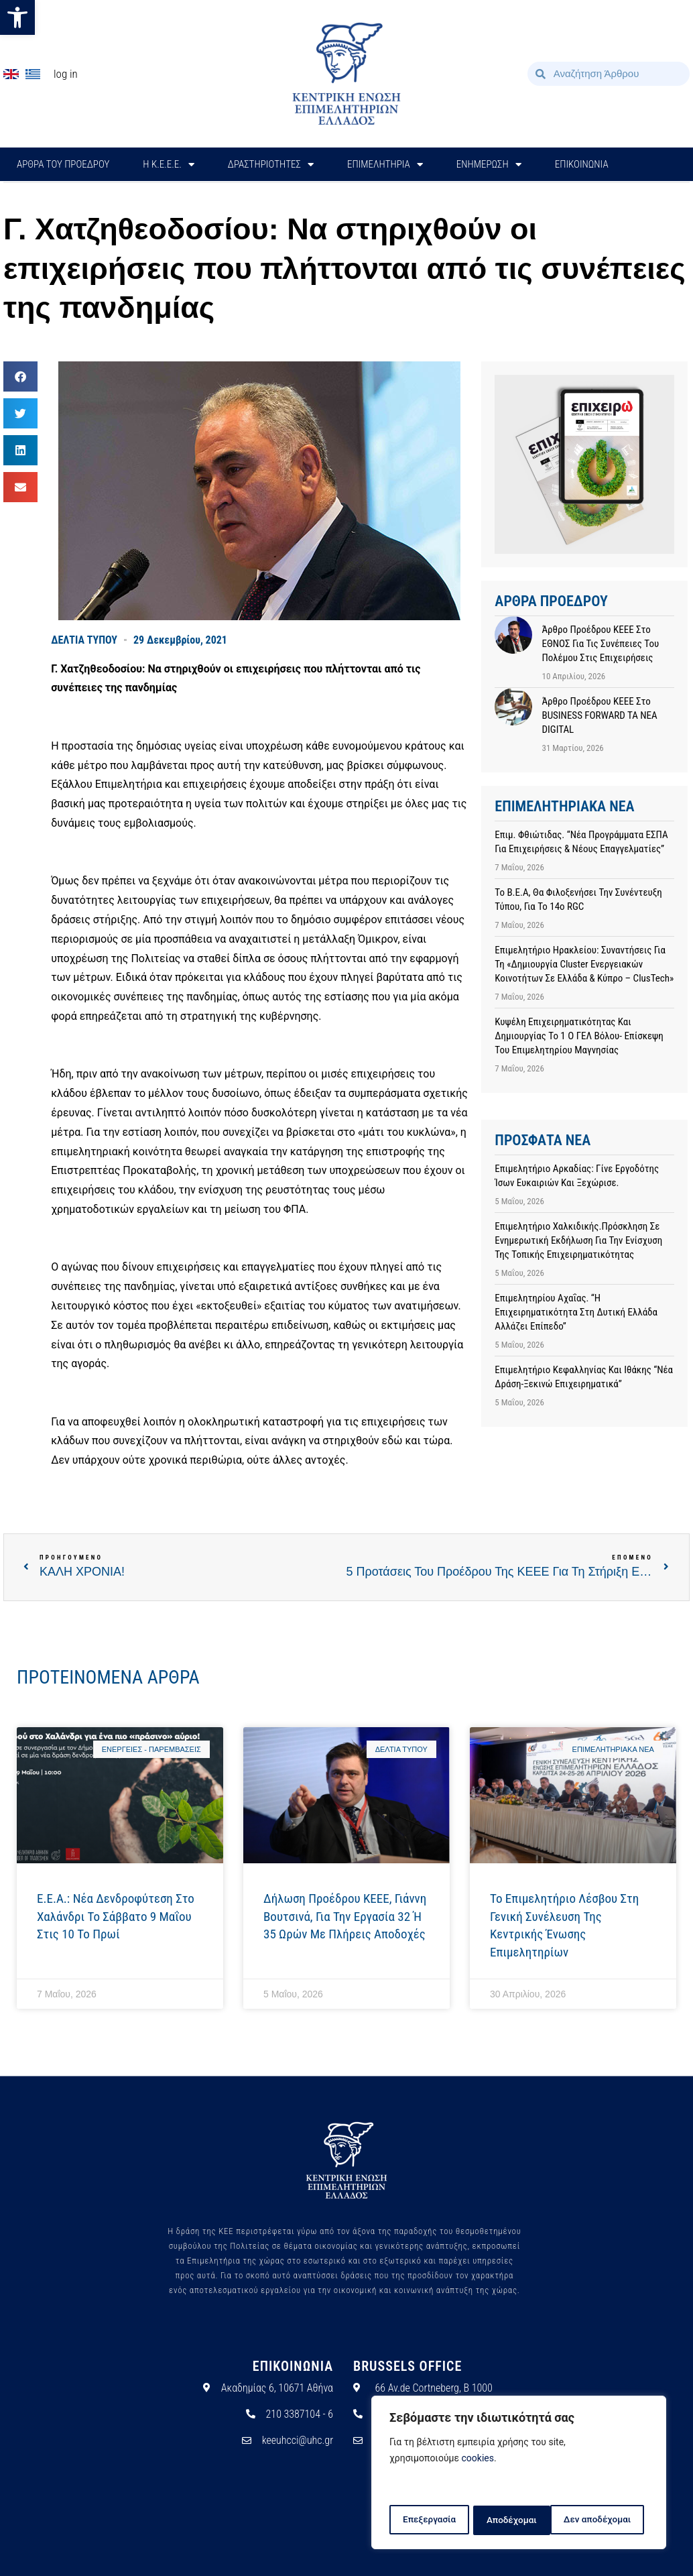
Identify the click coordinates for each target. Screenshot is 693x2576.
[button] (17, 17)
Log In (66, 73)
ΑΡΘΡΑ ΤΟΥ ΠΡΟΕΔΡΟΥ (63, 164)
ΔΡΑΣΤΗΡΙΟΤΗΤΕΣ (271, 164)
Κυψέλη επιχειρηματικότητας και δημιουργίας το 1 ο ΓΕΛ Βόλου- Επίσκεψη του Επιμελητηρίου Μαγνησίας (579, 1036)
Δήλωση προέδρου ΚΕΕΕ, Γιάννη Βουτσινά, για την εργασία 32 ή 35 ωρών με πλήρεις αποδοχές (344, 1916)
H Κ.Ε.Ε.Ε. (168, 164)
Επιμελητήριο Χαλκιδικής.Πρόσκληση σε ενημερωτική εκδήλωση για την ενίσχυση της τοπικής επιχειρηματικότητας (578, 1240)
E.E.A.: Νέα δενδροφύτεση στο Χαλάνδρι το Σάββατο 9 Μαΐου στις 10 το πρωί (115, 1916)
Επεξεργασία (428, 2520)
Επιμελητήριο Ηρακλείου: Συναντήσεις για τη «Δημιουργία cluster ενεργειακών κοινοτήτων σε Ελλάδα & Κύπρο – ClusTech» (584, 964)
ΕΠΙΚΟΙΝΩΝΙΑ (582, 164)
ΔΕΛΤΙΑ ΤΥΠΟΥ (84, 640)
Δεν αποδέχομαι (520, 2520)
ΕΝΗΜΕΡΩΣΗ (488, 164)
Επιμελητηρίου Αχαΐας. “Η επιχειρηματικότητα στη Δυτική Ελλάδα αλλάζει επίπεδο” (576, 1312)
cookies (478, 2461)
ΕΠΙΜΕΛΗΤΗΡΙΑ (385, 164)
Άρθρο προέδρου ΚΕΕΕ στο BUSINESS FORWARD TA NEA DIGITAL (599, 715)
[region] (518, 2474)
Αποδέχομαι (610, 2520)
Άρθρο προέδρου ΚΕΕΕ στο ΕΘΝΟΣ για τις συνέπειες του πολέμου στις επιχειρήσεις (600, 644)
